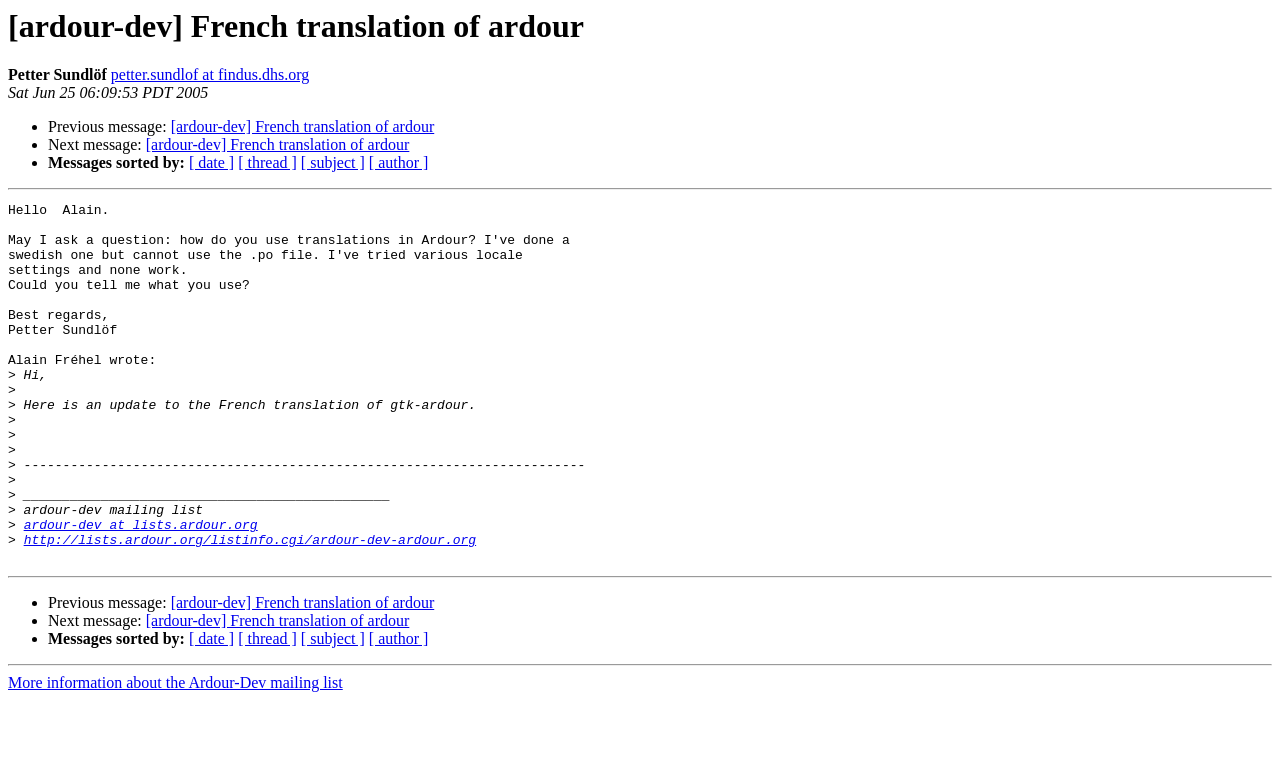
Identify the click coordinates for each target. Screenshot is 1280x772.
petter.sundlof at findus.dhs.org (210, 74)
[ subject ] (333, 162)
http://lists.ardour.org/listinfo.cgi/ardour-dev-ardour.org (250, 608)
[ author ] (399, 162)
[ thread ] (267, 162)
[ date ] (211, 162)
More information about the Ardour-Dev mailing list (175, 754)
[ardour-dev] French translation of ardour (303, 126)
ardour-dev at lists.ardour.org (141, 590)
